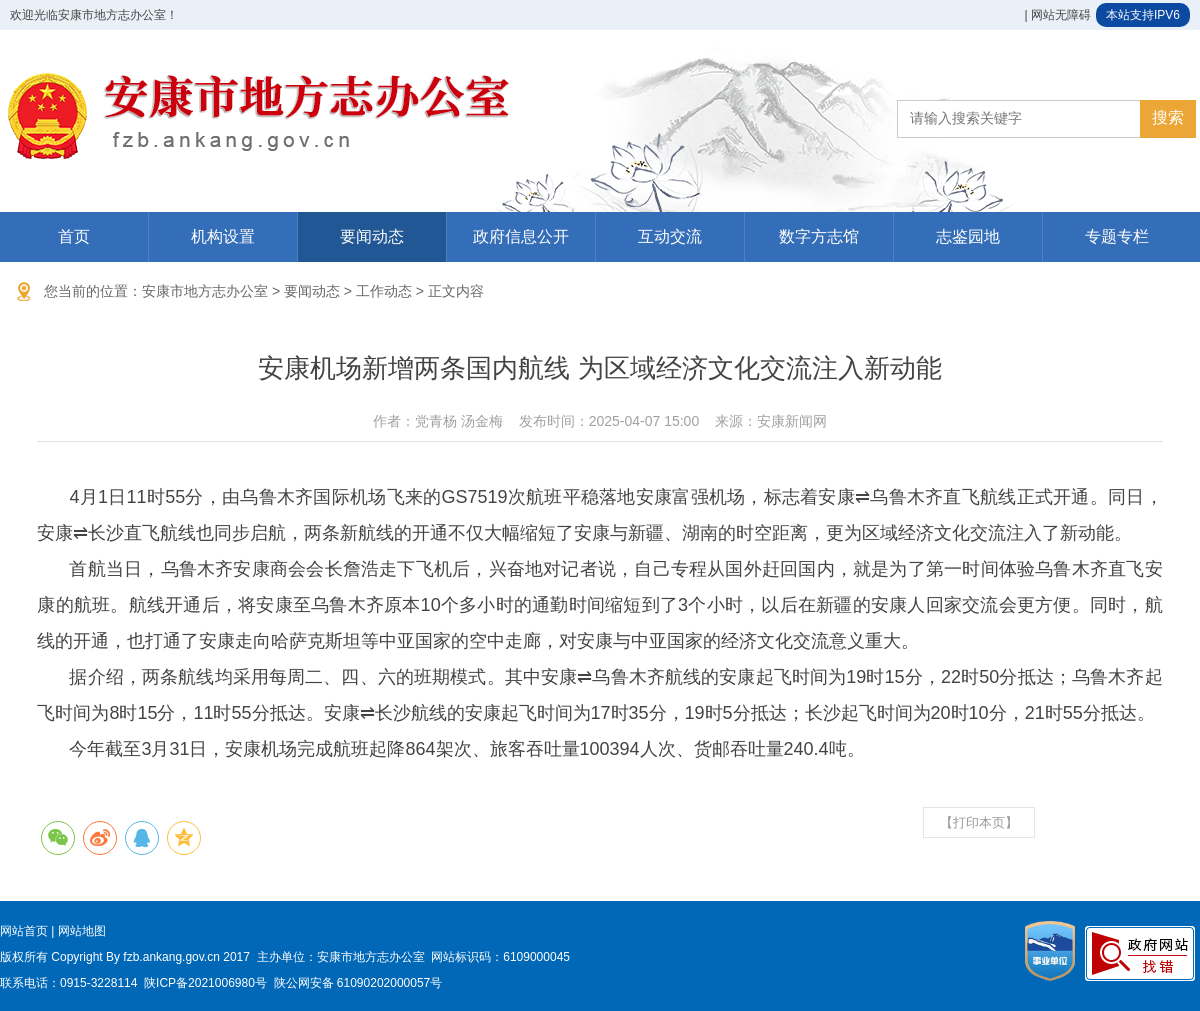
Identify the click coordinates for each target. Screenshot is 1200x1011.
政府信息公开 (521, 236)
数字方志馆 (819, 236)
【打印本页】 (979, 822)
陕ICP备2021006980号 (205, 983)
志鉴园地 (968, 236)
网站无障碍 (1061, 15)
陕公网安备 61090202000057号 (358, 983)
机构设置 (223, 236)
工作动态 (384, 291)
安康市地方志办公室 (205, 291)
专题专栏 (1117, 236)
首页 (74, 236)
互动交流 (670, 236)
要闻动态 (372, 236)
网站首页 (24, 931)
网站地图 (82, 931)
